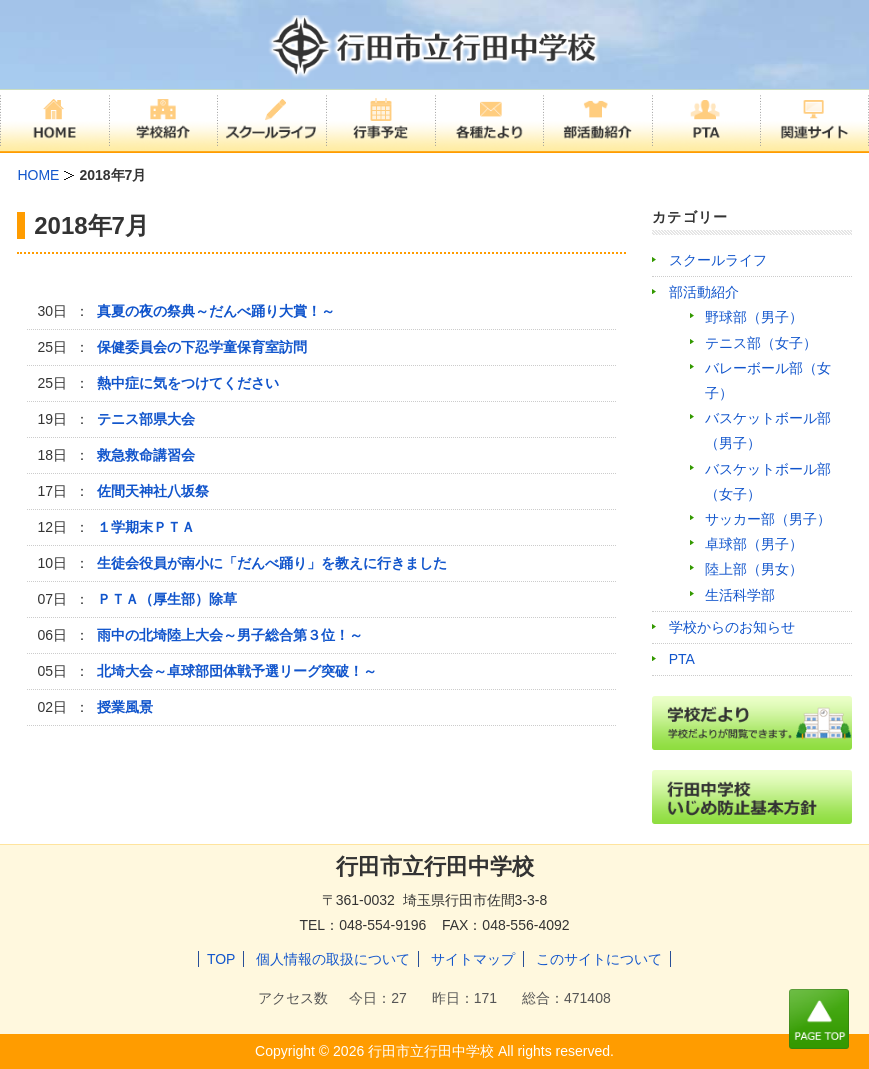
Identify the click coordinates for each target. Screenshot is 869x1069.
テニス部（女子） (761, 343)
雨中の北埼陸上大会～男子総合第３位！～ (230, 635)
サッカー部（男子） (768, 519)
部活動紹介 (704, 292)
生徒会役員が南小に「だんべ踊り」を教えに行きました (272, 563)
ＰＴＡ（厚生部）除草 (167, 599)
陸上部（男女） (754, 569)
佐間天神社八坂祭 (153, 491)
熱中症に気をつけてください (188, 383)
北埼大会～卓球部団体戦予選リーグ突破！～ (237, 671)
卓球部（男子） (754, 544)
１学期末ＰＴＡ (146, 527)
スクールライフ (718, 260)
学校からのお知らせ (732, 627)
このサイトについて (599, 959)
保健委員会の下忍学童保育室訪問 (202, 347)
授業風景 (125, 707)
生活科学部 (740, 595)
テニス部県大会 (146, 419)
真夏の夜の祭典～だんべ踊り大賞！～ (216, 311)
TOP (221, 959)
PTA (682, 659)
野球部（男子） (754, 317)
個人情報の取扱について (333, 959)
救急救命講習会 (146, 455)
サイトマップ (473, 959)
